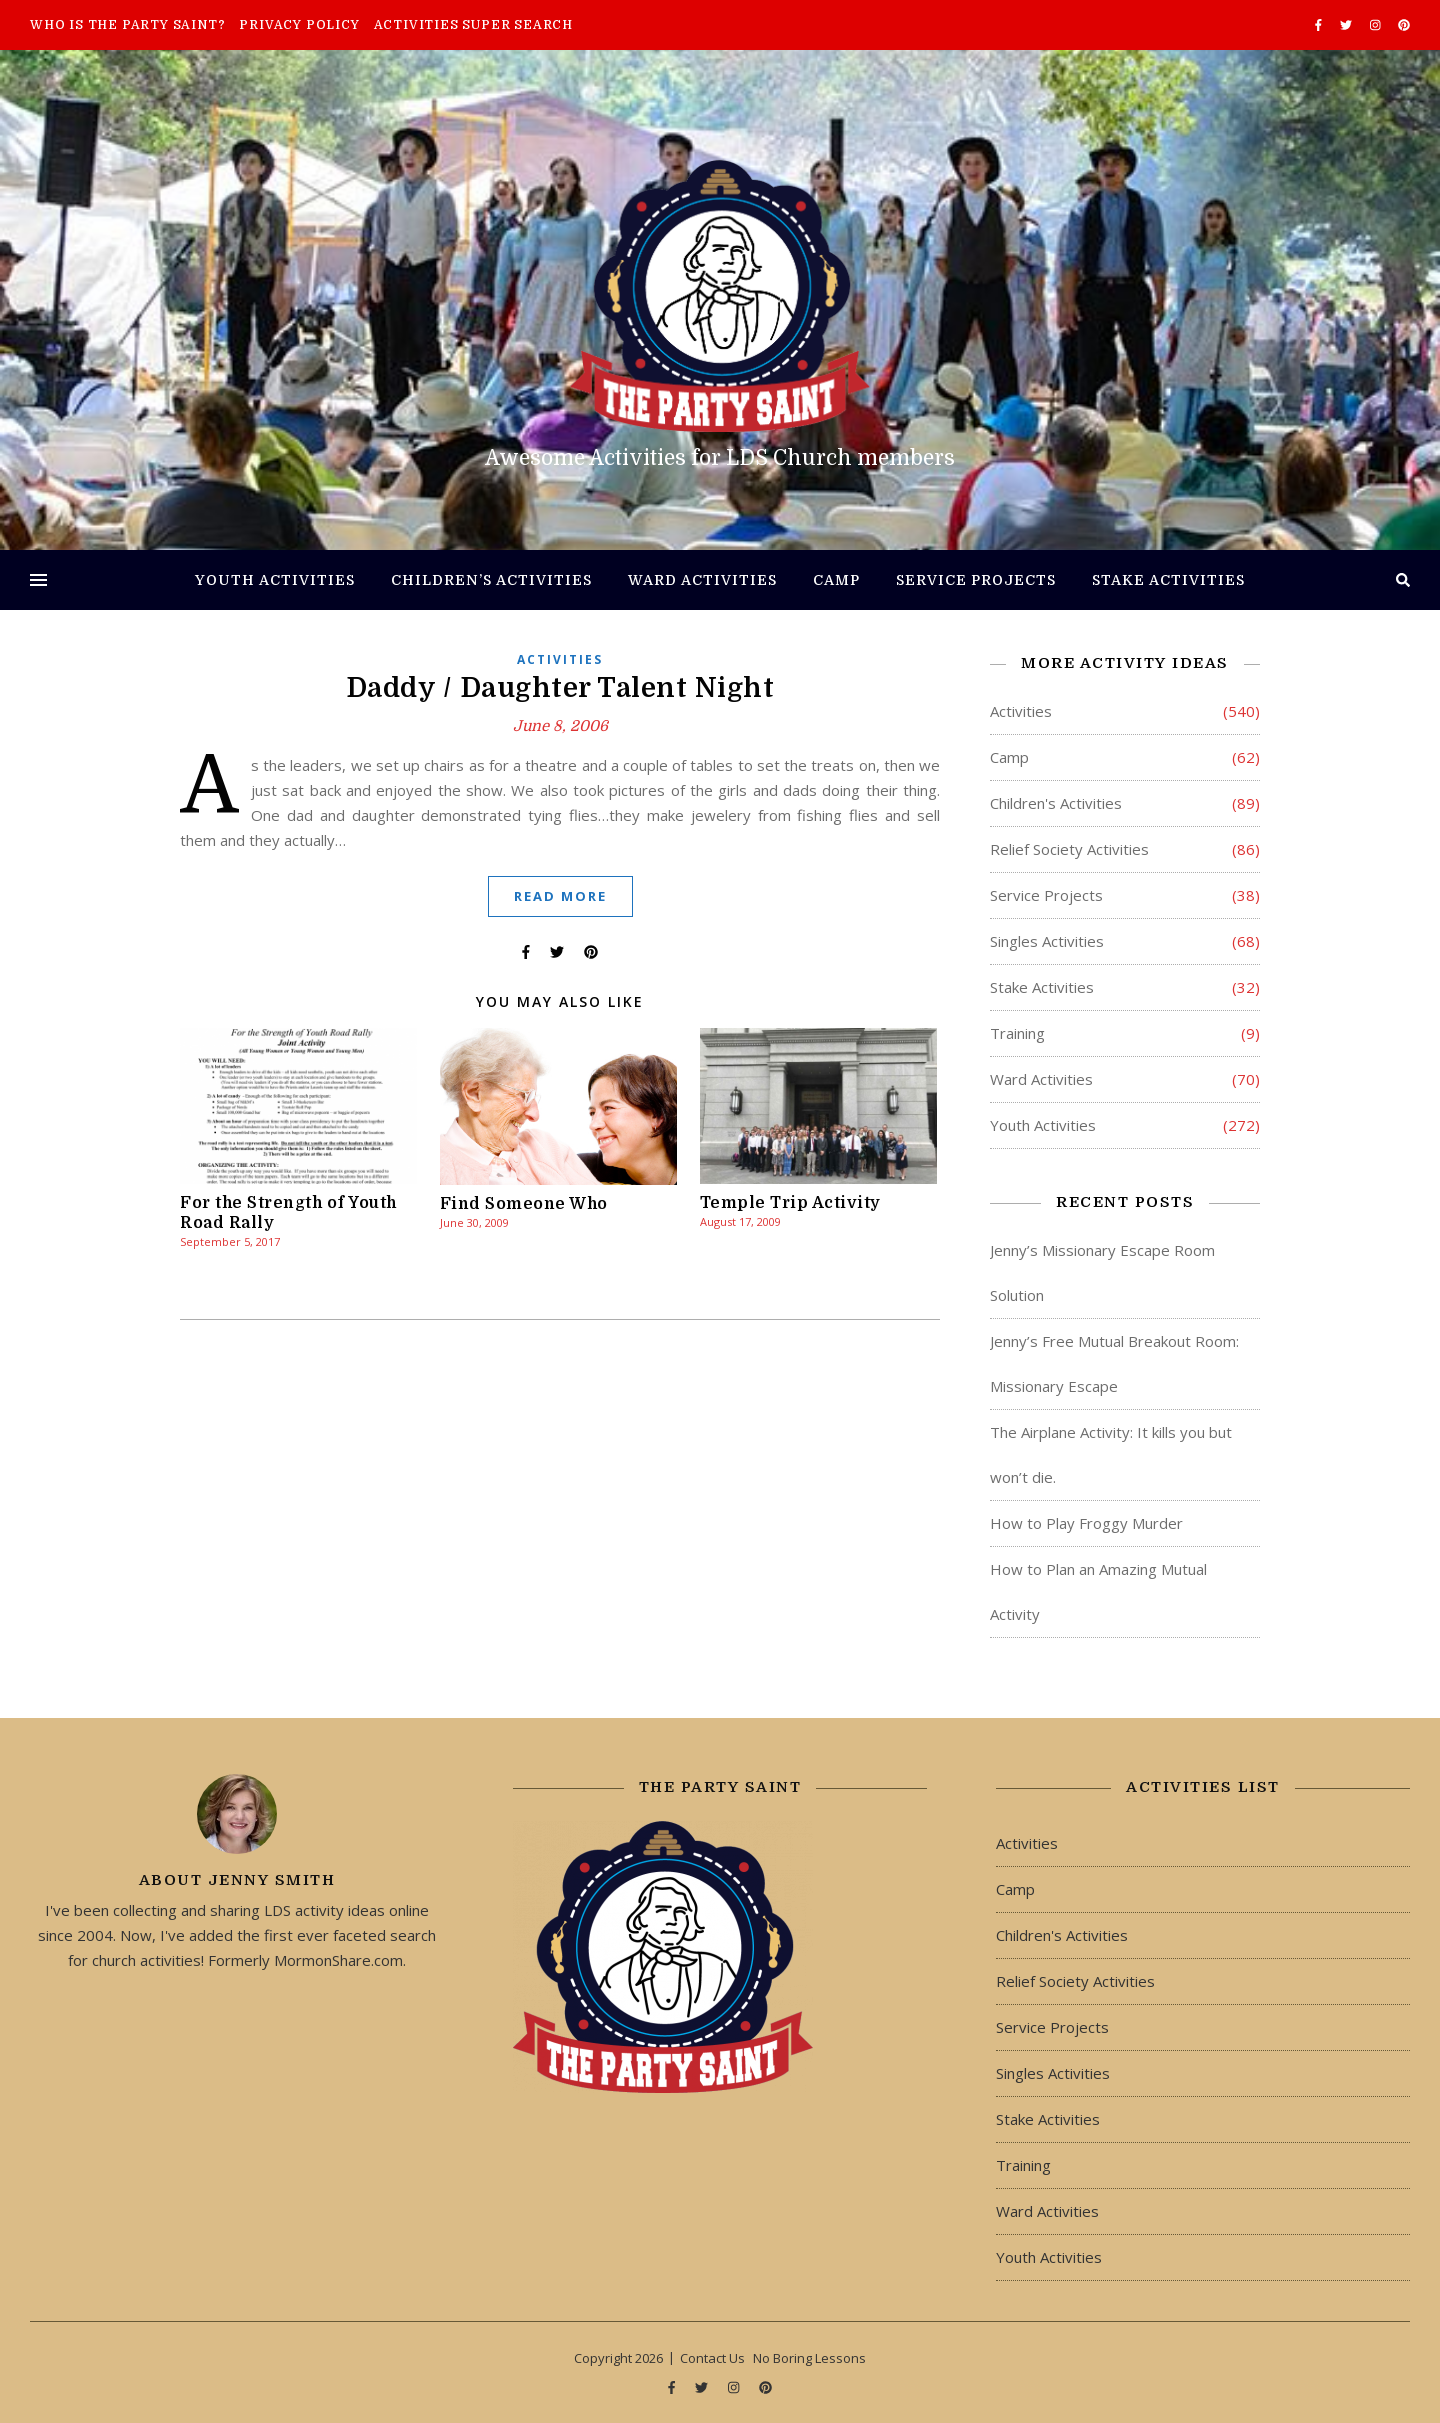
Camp (836, 580)
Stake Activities (1168, 580)
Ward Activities (702, 580)
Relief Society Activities (1069, 849)
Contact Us (712, 2358)
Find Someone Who (524, 1204)
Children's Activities (1056, 803)
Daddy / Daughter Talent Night (560, 688)
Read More (560, 896)
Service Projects (976, 580)
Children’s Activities (491, 580)
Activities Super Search (473, 25)
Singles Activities (1047, 941)
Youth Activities (275, 580)
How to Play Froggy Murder (1086, 1523)
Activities (560, 659)
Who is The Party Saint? (127, 25)
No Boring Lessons (809, 2358)
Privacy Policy (299, 25)
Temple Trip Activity (790, 1203)
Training (1017, 1033)
